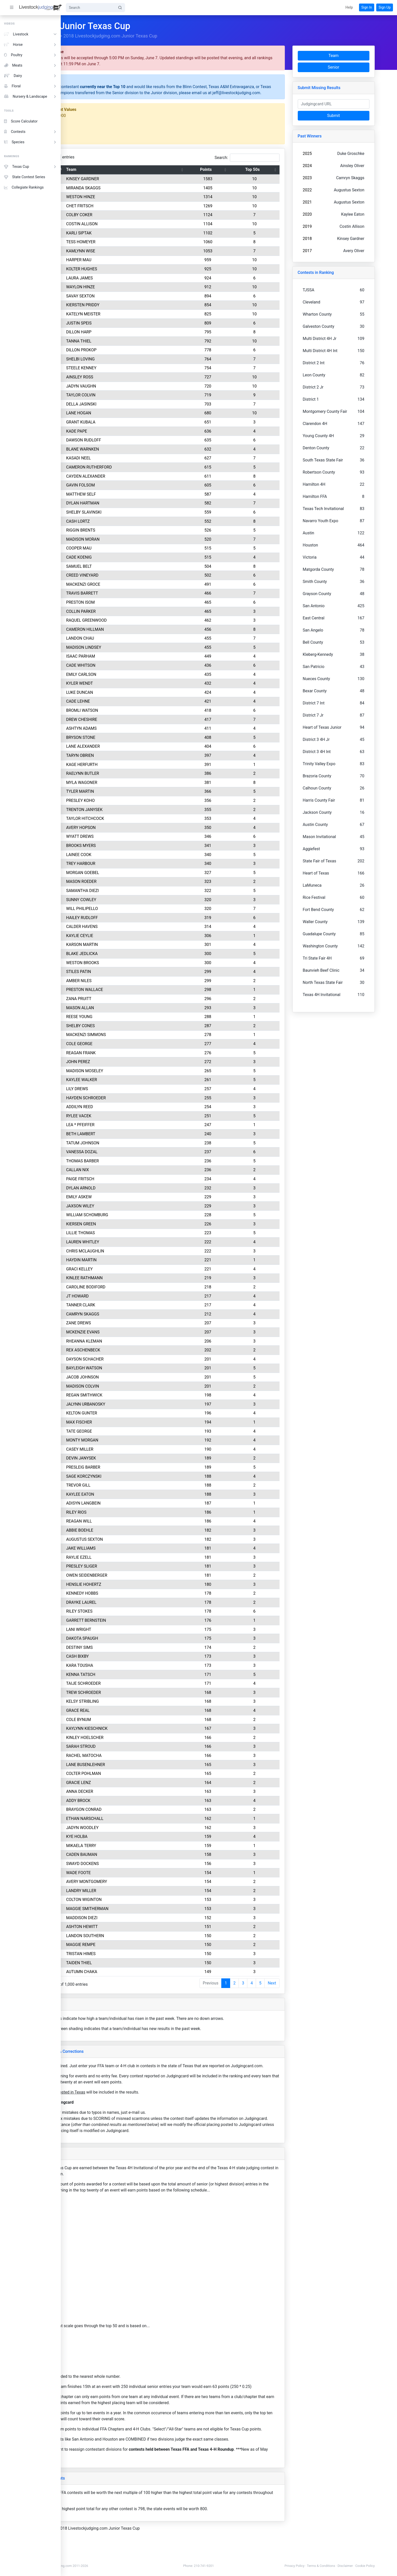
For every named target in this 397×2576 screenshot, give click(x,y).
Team (353, 55)
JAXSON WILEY (122, 1212)
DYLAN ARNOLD (122, 1194)
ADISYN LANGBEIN (125, 1509)
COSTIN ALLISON (123, 230)
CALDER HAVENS (123, 932)
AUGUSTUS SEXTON (126, 1545)
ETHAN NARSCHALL (126, 1824)
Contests (30, 132)
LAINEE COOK (120, 860)
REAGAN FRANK (122, 1059)
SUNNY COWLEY (123, 905)
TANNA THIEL (120, 347)
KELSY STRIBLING (124, 1707)
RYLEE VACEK (120, 1122)
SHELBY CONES (122, 1031)
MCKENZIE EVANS (124, 1338)
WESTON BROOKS (124, 968)
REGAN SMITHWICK (126, 1401)
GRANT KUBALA (122, 428)
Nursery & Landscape (30, 96)
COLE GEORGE (121, 1049)
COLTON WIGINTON (125, 1905)
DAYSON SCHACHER (126, 1365)
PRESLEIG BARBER (125, 1473)
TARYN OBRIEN (121, 761)
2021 (330, 202)
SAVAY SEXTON (122, 302)
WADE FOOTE (120, 1878)
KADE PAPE (118, 437)
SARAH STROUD (122, 1752)
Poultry (30, 55)
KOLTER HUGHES (123, 275)
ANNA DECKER (121, 1797)
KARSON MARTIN (123, 950)
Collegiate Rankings (24, 187)
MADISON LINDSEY (125, 653)
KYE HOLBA (118, 1842)
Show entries (95, 163)
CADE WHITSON (122, 671)
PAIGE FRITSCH (122, 1185)
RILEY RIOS (118, 1518)
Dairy (30, 76)
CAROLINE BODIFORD (127, 1293)
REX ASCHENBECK (125, 1356)
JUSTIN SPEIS (120, 329)
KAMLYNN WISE (122, 257)
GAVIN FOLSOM (122, 491)
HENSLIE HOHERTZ (125, 1590)
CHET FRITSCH (121, 212)
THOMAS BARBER (124, 1167)
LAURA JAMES (121, 284)
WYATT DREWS (121, 842)
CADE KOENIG (120, 563)
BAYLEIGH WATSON (126, 1374)
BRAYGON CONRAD (125, 1815)
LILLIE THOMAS (122, 1238)
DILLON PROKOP (123, 356)
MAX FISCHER (120, 1428)
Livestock (30, 34)
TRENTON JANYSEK (126, 815)
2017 (330, 250)
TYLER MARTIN (121, 797)
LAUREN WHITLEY (124, 1248)
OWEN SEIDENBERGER (128, 1581)
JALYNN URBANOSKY (127, 1410)
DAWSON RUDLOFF (125, 446)
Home (73, 35)
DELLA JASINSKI (123, 410)
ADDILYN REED (121, 1112)
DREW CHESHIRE (123, 725)
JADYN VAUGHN (122, 392)
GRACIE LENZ (120, 1788)
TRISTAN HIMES (122, 1959)
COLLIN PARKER (122, 617)
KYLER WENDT (121, 689)
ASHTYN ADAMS (123, 734)
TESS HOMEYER (122, 248)
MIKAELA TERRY (122, 1851)
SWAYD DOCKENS (124, 1869)
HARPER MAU (120, 265)
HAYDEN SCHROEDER (127, 1104)
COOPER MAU (120, 554)
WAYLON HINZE (122, 293)
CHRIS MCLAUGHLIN (127, 1257)
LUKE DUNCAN (121, 698)
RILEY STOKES (121, 1617)
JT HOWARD (119, 1302)
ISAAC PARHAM (122, 662)
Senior (353, 67)
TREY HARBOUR (122, 869)
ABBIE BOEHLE (121, 1536)
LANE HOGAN (120, 419)
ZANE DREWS (120, 1329)
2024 (330, 165)
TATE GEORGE (120, 1437)
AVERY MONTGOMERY (128, 1887)
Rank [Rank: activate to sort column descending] (87, 175)
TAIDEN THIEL (120, 1968)
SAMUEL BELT (120, 572)
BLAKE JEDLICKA (123, 959)
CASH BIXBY (119, 1662)
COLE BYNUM (120, 1725)
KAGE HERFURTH (123, 770)
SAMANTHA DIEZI (124, 896)
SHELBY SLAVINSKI (125, 518)
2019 (330, 226)
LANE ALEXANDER (124, 752)
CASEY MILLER (121, 1455)
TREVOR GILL (120, 1491)
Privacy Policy (311, 2566)
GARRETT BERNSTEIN (127, 1626)
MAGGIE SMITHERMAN (129, 1914)
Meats (30, 65)
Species (30, 142)
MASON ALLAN (121, 1013)
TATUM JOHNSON (124, 1149)
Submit (353, 115)
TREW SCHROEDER (125, 1698)
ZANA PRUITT (120, 1004)
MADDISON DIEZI (123, 1923)
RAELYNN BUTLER (124, 779)
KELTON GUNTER (123, 1419)
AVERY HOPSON (122, 833)
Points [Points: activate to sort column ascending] (235, 175)
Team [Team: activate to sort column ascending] (113, 175)
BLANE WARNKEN (124, 455)
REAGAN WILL (120, 1527)
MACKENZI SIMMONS (127, 1040)
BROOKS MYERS (122, 851)
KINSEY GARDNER (124, 184)
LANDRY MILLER (123, 1896)
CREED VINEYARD (124, 581)
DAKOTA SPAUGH (124, 1644)
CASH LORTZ (119, 527)
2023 (330, 177)
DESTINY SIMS (121, 1653)
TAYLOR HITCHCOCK (127, 824)
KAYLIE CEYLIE (121, 941)
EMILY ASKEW (120, 1203)
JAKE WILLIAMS (122, 1554)
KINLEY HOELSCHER (126, 1743)
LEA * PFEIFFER (122, 1130)
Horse (30, 45)
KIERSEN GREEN (122, 1230)
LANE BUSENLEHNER (127, 1770)
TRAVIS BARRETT (124, 599)
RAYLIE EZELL (120, 1563)
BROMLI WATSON (124, 716)
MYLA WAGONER (123, 788)
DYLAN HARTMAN (124, 509)
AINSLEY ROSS (121, 383)
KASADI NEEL (120, 464)
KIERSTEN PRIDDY (124, 311)
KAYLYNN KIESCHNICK (128, 1734)
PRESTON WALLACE (126, 995)
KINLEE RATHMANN (126, 1284)
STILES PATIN (120, 977)
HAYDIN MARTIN (123, 1266)
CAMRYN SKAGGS (124, 1320)
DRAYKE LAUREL (123, 1608)
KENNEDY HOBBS (124, 1599)
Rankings (93, 35)
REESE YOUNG (121, 1022)
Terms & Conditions (337, 2566)
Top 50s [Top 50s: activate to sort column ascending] (278, 175)
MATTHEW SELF (122, 500)
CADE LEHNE (119, 707)
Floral (30, 86)
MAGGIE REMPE (122, 1950)
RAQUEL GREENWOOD (128, 626)
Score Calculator (20, 121)
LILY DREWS (118, 1094)
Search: (270, 164)
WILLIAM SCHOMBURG (129, 1221)
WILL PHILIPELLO (124, 914)
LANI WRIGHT (120, 1635)
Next (295, 1989)
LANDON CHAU (121, 644)
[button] (349, 7)
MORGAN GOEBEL (124, 878)
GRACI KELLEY (121, 1275)
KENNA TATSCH (122, 1680)
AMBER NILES (120, 986)
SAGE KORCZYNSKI (125, 1482)
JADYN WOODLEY (124, 1833)
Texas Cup (30, 167)
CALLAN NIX (119, 1175)
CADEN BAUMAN (123, 1860)
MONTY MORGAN (124, 1446)
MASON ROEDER (123, 887)
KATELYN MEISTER (125, 320)
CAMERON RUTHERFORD (130, 473)
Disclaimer (361, 2566)
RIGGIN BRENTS (122, 536)
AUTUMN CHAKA (123, 1977)
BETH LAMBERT (122, 1140)
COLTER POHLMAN (125, 1779)
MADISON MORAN (124, 545)
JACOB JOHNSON (124, 1383)
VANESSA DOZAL (123, 1157)
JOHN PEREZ (119, 1067)
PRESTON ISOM (122, 608)
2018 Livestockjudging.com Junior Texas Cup (155, 35)
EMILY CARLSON (123, 680)
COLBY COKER (121, 220)
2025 (330, 153)
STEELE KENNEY (123, 374)
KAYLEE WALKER (123, 1085)
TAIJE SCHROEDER (125, 1689)
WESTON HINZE (122, 202)
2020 (330, 214)
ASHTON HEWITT (123, 1932)
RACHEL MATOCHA (125, 1761)
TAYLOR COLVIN (122, 401)
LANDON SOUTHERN (127, 1941)
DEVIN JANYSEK (122, 1464)
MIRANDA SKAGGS (125, 194)
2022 (330, 190)
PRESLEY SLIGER (123, 1572)
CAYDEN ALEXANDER (127, 482)
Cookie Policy (381, 2566)
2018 (330, 238)
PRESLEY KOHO (122, 806)
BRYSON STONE (122, 743)
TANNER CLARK (122, 1311)
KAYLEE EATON (121, 1500)
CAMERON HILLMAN (126, 635)
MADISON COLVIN (124, 1392)
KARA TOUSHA (121, 1671)
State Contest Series (24, 177)
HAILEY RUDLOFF (123, 923)
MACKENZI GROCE (125, 590)
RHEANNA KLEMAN (126, 1347)
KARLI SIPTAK (120, 239)
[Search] (90, 7)
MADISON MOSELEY (126, 1076)
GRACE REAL (119, 1716)
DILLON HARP (120, 338)
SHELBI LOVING (122, 365)
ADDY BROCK (120, 1806)
